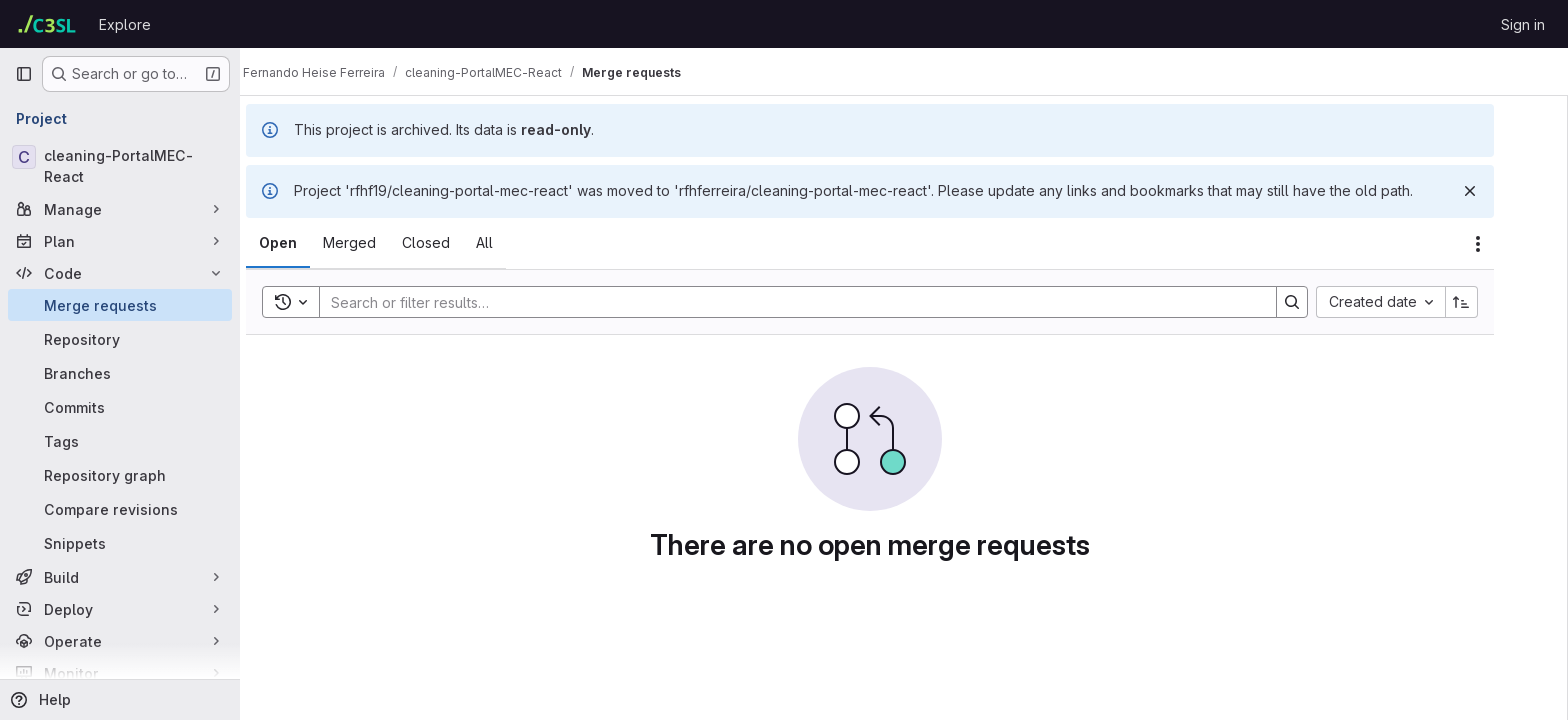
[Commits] (120, 407)
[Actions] (1512, 244)
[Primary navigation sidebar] (24, 74)
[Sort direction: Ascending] (1496, 302)
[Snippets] (120, 543)
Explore (125, 24)
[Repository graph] (120, 475)
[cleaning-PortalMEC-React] (120, 166)
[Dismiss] (1504, 191)
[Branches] (120, 373)
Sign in (1523, 24)
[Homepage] (47, 24)
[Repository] (120, 339)
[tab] (312, 243)
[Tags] (120, 441)
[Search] (822, 302)
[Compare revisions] (120, 509)
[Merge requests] (120, 305)
